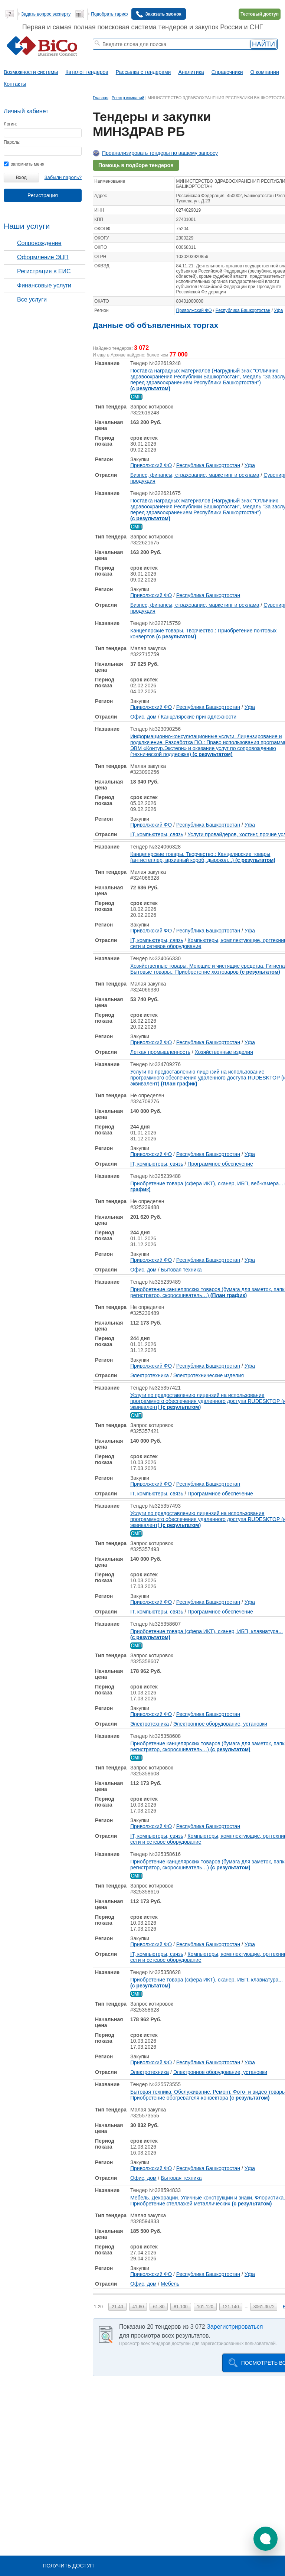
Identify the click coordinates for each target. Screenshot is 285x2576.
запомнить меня (24, 164)
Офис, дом (143, 717)
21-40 (117, 2306)
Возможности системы (31, 72)
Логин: (10, 124)
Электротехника (149, 1375)
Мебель (170, 2284)
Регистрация (42, 195)
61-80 (158, 2306)
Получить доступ (68, 2566)
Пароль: (12, 142)
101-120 (205, 2306)
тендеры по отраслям (115, 58)
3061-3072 (264, 2306)
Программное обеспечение (220, 1164)
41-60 (138, 2306)
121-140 (231, 2306)
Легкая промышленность (160, 1052)
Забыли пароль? (63, 177)
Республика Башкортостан (243, 310)
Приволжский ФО (194, 310)
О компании (264, 72)
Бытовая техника (181, 1270)
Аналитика (191, 72)
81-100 (180, 2306)
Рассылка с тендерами (143, 72)
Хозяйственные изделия (223, 1052)
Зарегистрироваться (235, 2326)
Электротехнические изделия (208, 1375)
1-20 (98, 2306)
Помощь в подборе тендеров (136, 165)
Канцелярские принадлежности (198, 717)
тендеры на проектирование (145, 53)
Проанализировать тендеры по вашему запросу (160, 153)
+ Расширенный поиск (223, 53)
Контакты (15, 84)
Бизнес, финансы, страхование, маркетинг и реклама (194, 475)
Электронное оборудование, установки (220, 1724)
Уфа (278, 310)
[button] (265, 2539)
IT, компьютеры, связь (156, 834)
